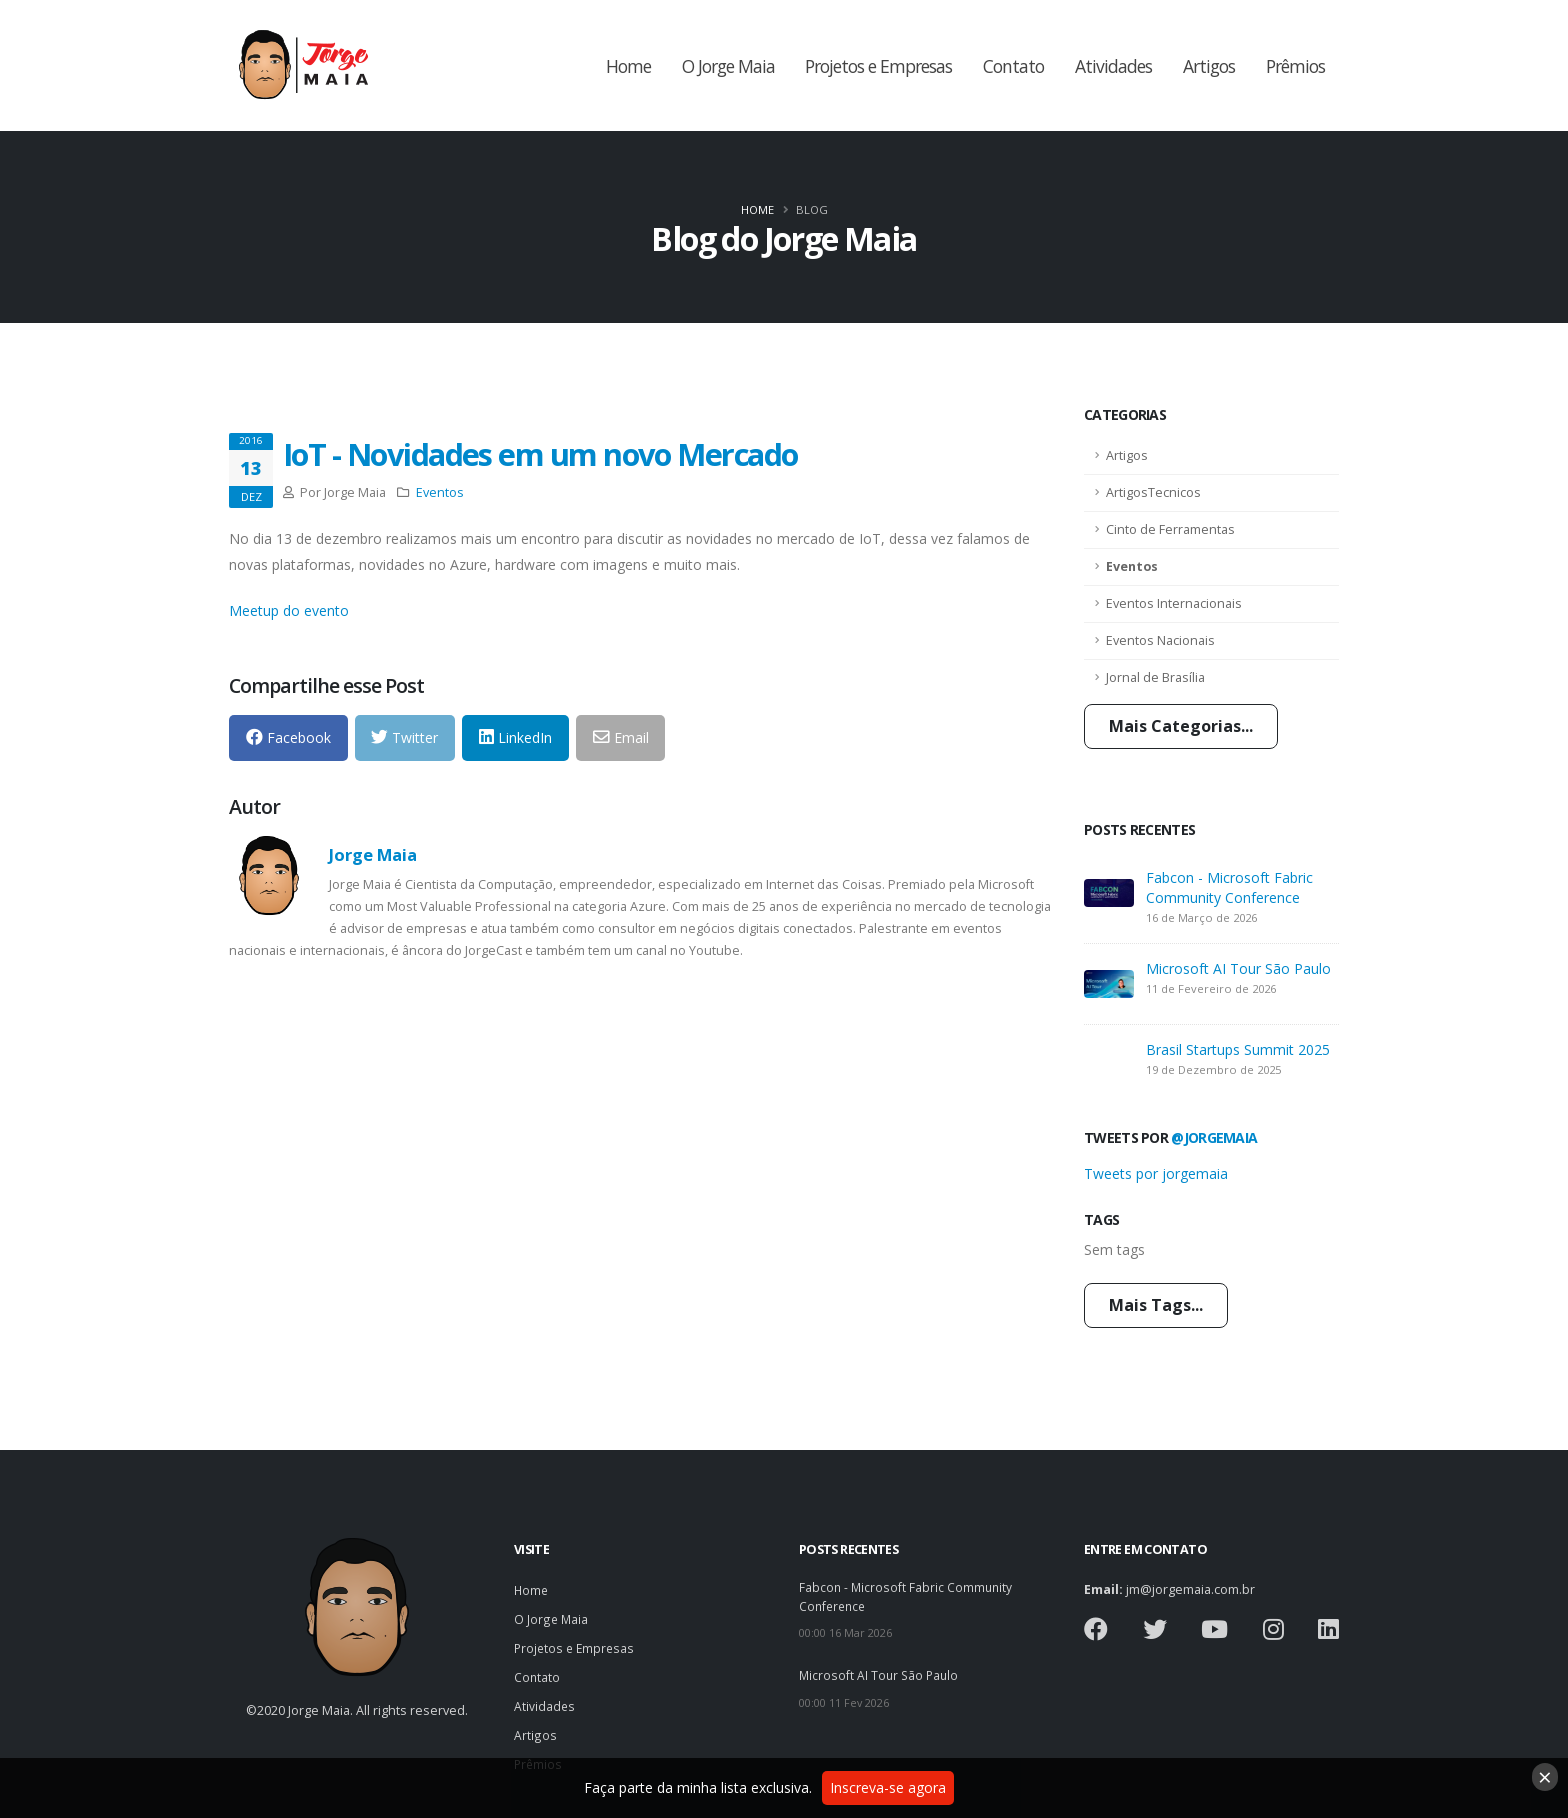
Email (621, 737)
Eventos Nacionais (1160, 640)
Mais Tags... (1156, 1305)
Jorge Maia (373, 854)
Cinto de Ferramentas (1170, 529)
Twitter (404, 737)
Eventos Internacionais (1174, 603)
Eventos (1132, 566)
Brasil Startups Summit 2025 (1238, 1049)
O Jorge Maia (728, 66)
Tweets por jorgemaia (1156, 1173)
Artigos (1209, 66)
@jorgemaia (1214, 1137)
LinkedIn (515, 737)
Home (628, 66)
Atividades (1113, 66)
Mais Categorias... (1181, 726)
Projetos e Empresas (878, 66)
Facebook (288, 737)
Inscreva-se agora (888, 1787)
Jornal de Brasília (1155, 677)
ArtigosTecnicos (1153, 492)
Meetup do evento (289, 610)
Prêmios (1295, 66)
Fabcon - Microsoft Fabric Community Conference (1229, 887)
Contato (1013, 66)
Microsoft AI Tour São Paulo (1238, 968)
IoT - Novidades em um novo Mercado (540, 454)
